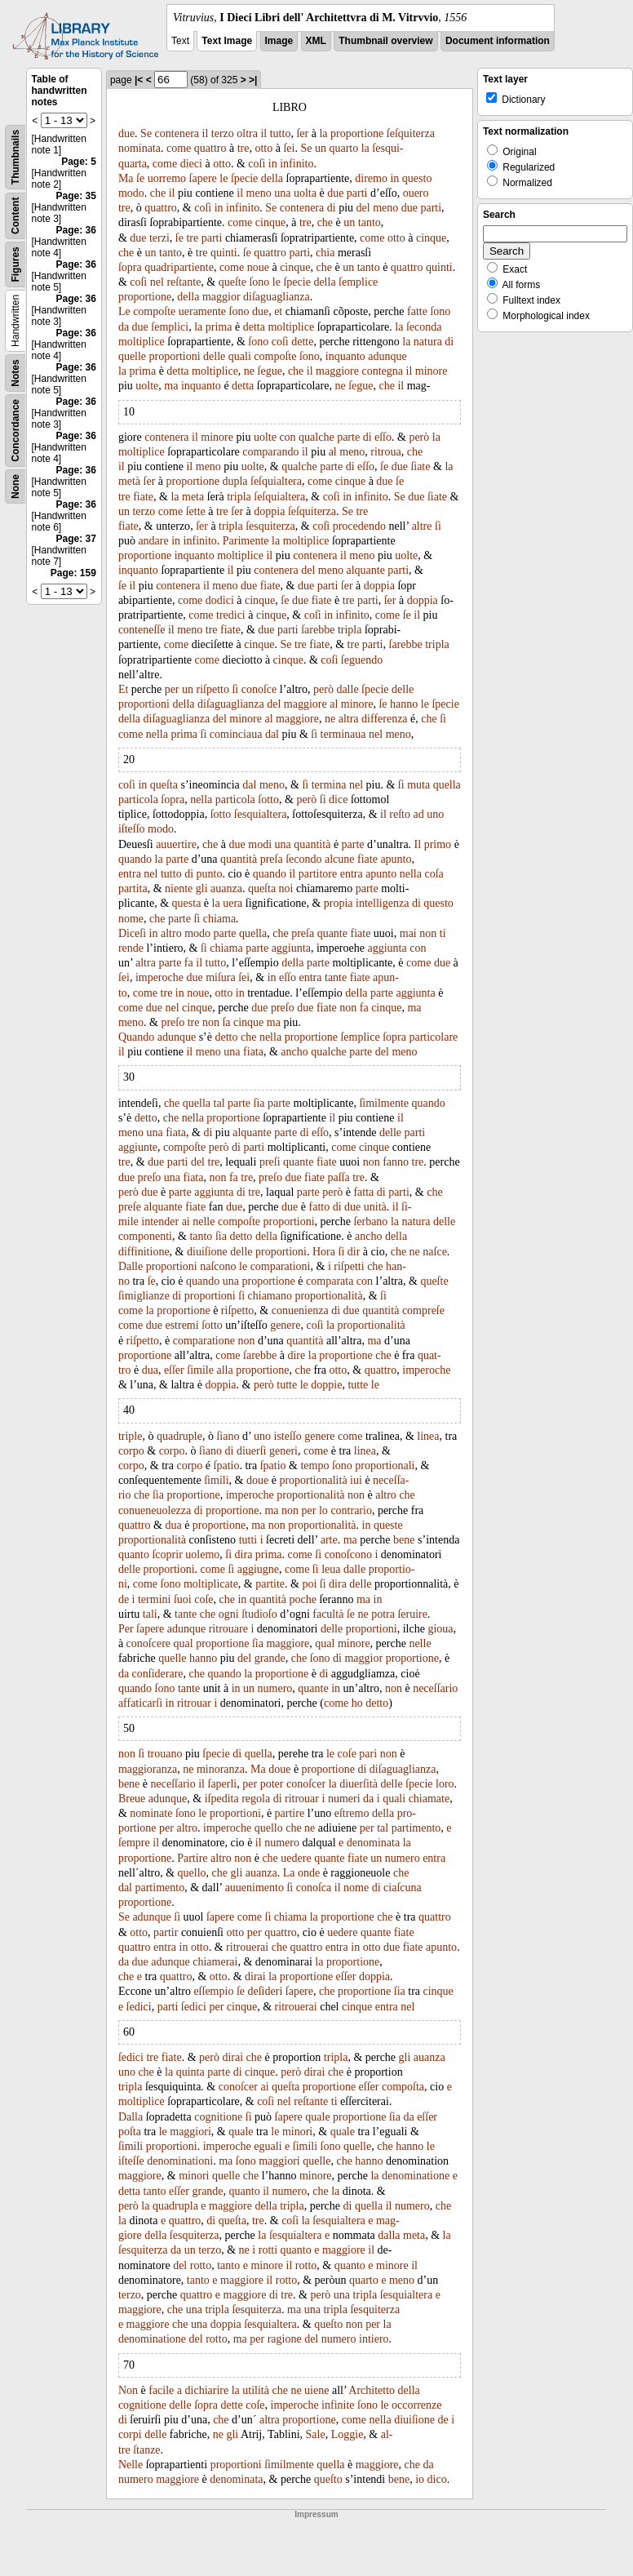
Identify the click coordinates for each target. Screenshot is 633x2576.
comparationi (280, 1266)
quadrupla (175, 2206)
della (272, 178)
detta (254, 327)
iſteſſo (131, 829)
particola (138, 799)
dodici (220, 600)
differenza (384, 719)
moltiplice (291, 327)
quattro (210, 148)
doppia (269, 511)
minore (431, 371)
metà (129, 481)
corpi (130, 2434)
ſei (288, 148)
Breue (131, 1798)
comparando (270, 452)
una (282, 193)
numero (275, 1688)
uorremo (167, 178)
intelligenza (382, 903)
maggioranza (147, 1769)
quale (317, 2117)
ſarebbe (317, 630)
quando (135, 859)
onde (309, 1873)
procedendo (359, 526)
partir (165, 1932)
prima (219, 327)
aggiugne (258, 1569)
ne (249, 371)
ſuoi (183, 1599)
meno (259, 193)
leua (330, 1569)
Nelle (130, 2464)
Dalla (130, 2117)
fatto (319, 1207)
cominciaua (236, 734)
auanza (226, 888)
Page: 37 (76, 538)
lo (323, 1510)
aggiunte (137, 1147)
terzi (159, 238)
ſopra (130, 267)
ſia (259, 1103)
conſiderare (158, 1674)
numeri (344, 1798)
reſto (399, 814)
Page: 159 (73, 573)
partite (270, 1584)
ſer (302, 133)
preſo (282, 1008)
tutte (287, 1385)
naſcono (218, 1266)
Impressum (316, 2514)
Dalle (130, 1266)
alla (224, 1370)
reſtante (183, 282)
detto (226, 1037)
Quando (136, 1037)
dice (338, 799)
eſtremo (352, 1813)
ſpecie (244, 178)
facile (161, 2390)
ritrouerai (247, 1947)
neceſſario (435, 1688)
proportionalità (328, 1296)
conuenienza (300, 1310)
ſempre (134, 1843)
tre (243, 148)
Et (123, 689)
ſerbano (370, 1221)
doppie (326, 1385)
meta (193, 497)
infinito (296, 164)
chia (325, 252)
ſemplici (169, 327)
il (205, 133)
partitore (318, 874)
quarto (343, 148)
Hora (323, 1252)
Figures (15, 264)
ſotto (268, 799)
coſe (203, 1599)
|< (139, 80)
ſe (140, 178)
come (178, 148)
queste (388, 1525)
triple (130, 1436)
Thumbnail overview (385, 41)
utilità (255, 2390)
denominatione (415, 2176)
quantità (312, 844)
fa (188, 963)
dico (437, 2479)
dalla (389, 2235)
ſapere (203, 178)
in (272, 164)
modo (131, 193)
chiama (219, 919)
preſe (129, 1207)
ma (171, 386)
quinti (223, 252)
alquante (365, 570)
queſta (164, 785)
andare (153, 541)
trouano (165, 1754)
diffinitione (144, 1252)
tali (150, 1614)
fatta (363, 1192)
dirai (255, 1976)
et (278, 311)
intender (160, 1221)
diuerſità (358, 1784)
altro (171, 933)
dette (302, 341)
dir (354, 1252)
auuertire (176, 844)
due (126, 133)
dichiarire (207, 2390)
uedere (296, 1858)
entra (129, 874)
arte (329, 1540)
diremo (371, 178)
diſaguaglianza (276, 297)
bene (403, 1540)
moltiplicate (211, 1584)
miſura (221, 977)
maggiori (190, 2131)
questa (186, 903)
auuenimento (254, 1887)
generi (283, 1451)
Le (124, 311)
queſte (232, 282)
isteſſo (288, 1436)
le (223, 178)
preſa (271, 859)
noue (258, 267)
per (172, 689)
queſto (328, 2324)
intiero (374, 2339)
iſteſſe (131, 2161)
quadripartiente (179, 267)
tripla (239, 497)
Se (146, 133)
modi (260, 844)
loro (445, 1784)
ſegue (270, 371)
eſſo (383, 437)
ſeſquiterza (411, 133)
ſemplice (358, 282)
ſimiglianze (144, 1296)
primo (437, 844)
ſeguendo (362, 660)
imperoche (159, 977)
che (158, 193)
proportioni (175, 356)
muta (418, 785)
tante (336, 977)
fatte (417, 311)
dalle (347, 689)
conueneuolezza (154, 1510)
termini (154, 1599)
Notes (15, 372)
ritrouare (228, 1629)
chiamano (270, 1296)
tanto (369, 222)
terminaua (343, 734)
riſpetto (213, 689)
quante (332, 933)
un (320, 148)
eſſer (174, 1370)
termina (329, 785)
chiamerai (215, 1962)
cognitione (218, 2117)
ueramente (202, 311)
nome (131, 919)
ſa (226, 1022)
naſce (435, 1252)
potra (383, 1614)
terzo (222, 133)
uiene (316, 2390)
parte (348, 437)
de (123, 1599)
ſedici (139, 2007)
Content (15, 216)
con (287, 437)
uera (232, 903)
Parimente (246, 541)
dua (150, 1370)
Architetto (371, 2390)
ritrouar (194, 1703)
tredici (231, 615)
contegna (382, 371)
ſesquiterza (270, 526)
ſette (196, 511)
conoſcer (305, 1784)
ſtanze (146, 2450)
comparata (329, 1281)
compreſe (423, 1310)
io (419, 2479)
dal (272, 734)
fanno (396, 1162)
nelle (204, 1221)
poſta (129, 2131)
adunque (387, 356)
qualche (316, 437)
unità (375, 1207)
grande (270, 1658)
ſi (438, 526)
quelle (132, 356)
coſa (433, 874)
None (15, 486)
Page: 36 (76, 230)
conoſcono (348, 1554)
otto (263, 148)
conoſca (314, 1887)
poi (309, 1584)
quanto (133, 1554)
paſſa (338, 1177)
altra (349, 719)
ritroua (385, 452)
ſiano (227, 1436)
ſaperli (222, 1784)
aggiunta (291, 948)
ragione (285, 2339)
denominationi (180, 2161)
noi (286, 888)
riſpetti (349, 1266)
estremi (181, 1325)
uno (435, 814)
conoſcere (148, 1643)
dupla (234, 481)
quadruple (179, 1436)
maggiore (337, 371)
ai (186, 1221)
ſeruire (412, 1614)
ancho (294, 1052)
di (331, 208)
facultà (327, 1614)
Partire (192, 1858)
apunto (395, 859)
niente (179, 888)
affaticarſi (140, 1703)
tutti (248, 1540)
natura (428, 341)
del (363, 208)
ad (419, 814)
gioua (440, 1629)
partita (133, 888)
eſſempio (213, 1991)
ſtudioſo (259, 1614)
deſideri (265, 1991)
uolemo (202, 1554)
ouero (416, 193)
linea (428, 1436)
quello (269, 1828)
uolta (305, 193)
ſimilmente (384, 1103)
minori (297, 2131)
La (289, 1873)
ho (357, 1703)
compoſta (403, 2087)
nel (157, 282)
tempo (314, 1465)
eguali (267, 2146)
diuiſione (207, 1252)
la (323, 133)
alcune (340, 859)
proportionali (384, 1465)
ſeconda (424, 327)
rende (131, 948)
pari (368, 1754)
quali (239, 356)
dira (244, 1554)
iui (356, 1480)
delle (214, 356)
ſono (259, 282)
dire (296, 1355)
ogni (229, 1614)
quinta (190, 2072)
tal (219, 1103)
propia (338, 903)
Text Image (226, 41)
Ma (126, 178)
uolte (146, 386)
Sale (315, 2434)
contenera (177, 133)
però (419, 437)
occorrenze (416, 2405)
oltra (247, 133)
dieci (191, 164)
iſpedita (222, 1798)
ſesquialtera (260, 814)
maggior (221, 297)
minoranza (221, 1769)
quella (447, 785)
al (333, 452)
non (427, 933)
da (123, 327)
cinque (270, 222)
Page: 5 (78, 161)
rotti (268, 2250)
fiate (143, 497)
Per (126, 1629)
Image (279, 41)
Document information (497, 41)
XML (316, 41)
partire (290, 1813)
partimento (416, 1828)
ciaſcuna (402, 1887)
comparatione (204, 1341)
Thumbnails (15, 157)
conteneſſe (142, 630)
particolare (433, 1037)
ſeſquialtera (276, 481)
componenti (145, 1236)
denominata (373, 1843)
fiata (253, 1052)
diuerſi (252, 1451)
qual (183, 1643)
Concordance (15, 430)
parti (357, 193)
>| (253, 80)
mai (408, 933)
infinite (337, 2405)
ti (443, 933)
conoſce (259, 689)
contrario (351, 1510)
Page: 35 (76, 196)
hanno (404, 704)
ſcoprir (167, 1554)
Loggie (347, 2434)
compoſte (154, 311)
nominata (139, 148)
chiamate (429, 1798)
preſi (270, 1162)
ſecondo (303, 859)
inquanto (345, 356)
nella (157, 734)
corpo (131, 1451)
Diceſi (132, 933)
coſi (256, 164)
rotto (200, 2265)
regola (255, 1798)
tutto (280, 133)
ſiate (420, 466)
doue (257, 1480)
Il (418, 844)
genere (285, 1325)
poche (302, 1599)
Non (128, 2390)
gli (202, 888)
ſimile (200, 1370)
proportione (356, 133)
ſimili (216, 1480)
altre (422, 526)
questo (417, 178)
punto (210, 874)
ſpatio (227, 1465)
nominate (151, 1813)
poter (272, 1784)
